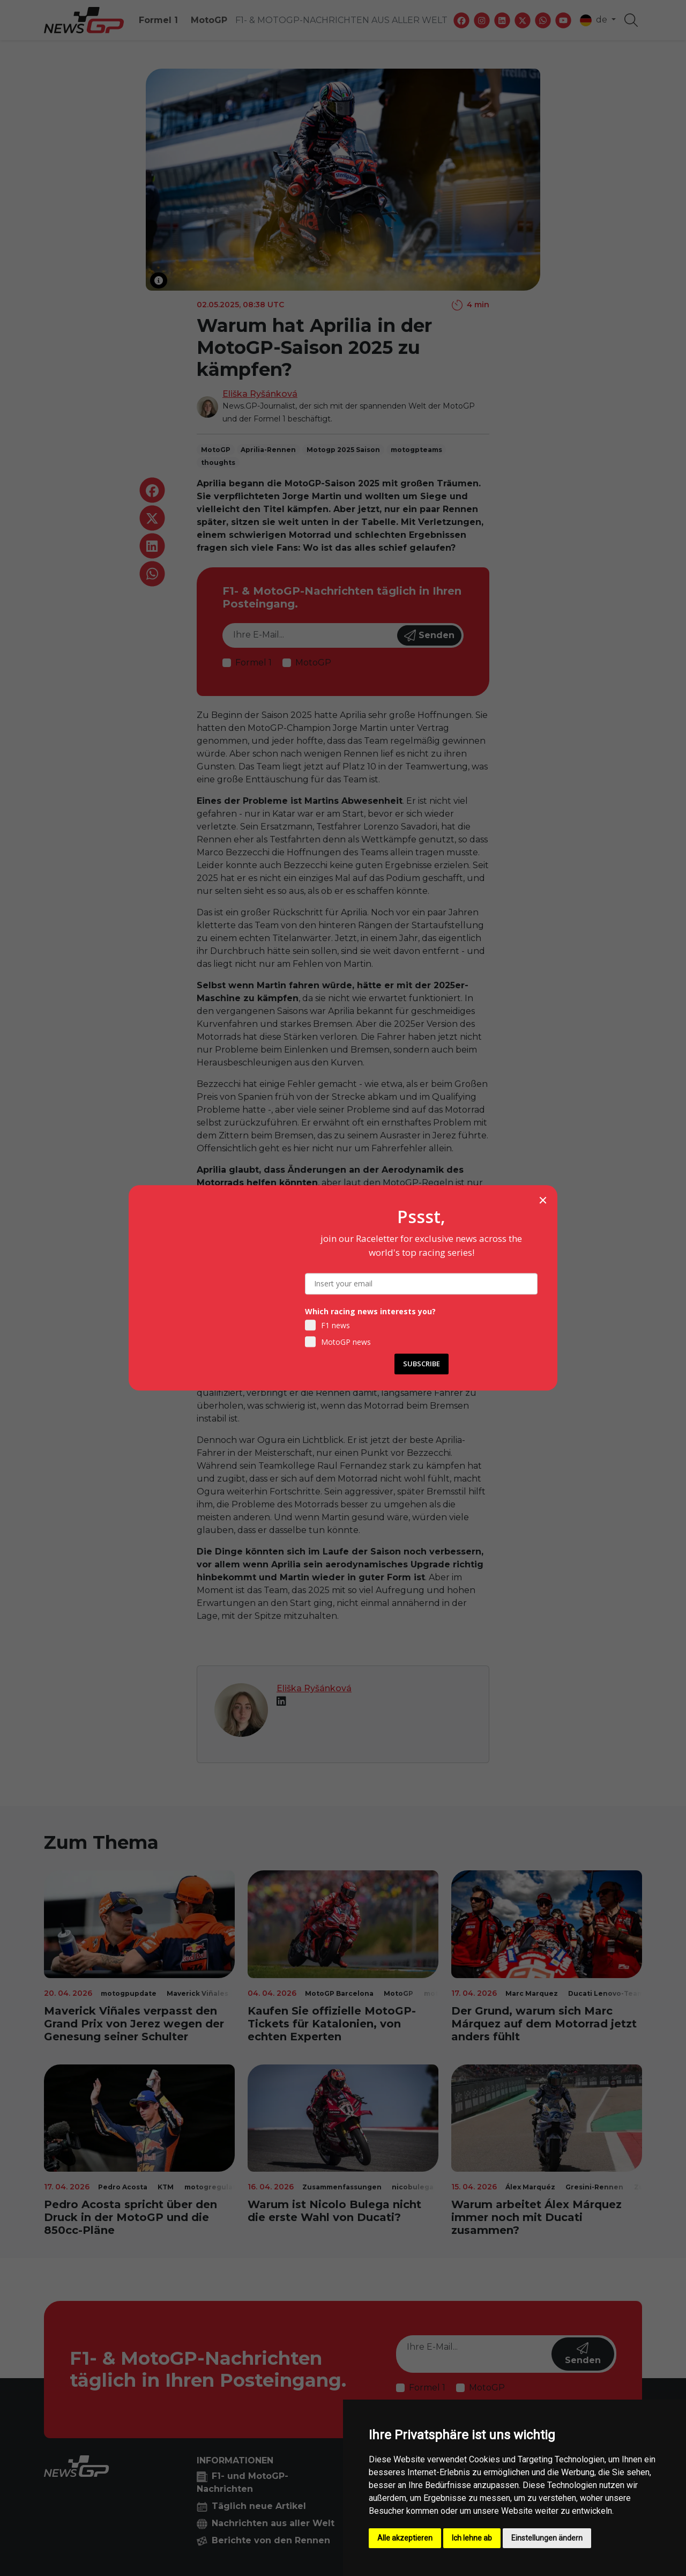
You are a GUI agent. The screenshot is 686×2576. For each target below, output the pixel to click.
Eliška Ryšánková (259, 394)
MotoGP (209, 20)
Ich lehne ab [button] (472, 2538)
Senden (429, 635)
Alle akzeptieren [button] (405, 2538)
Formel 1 (158, 20)
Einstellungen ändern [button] (547, 2538)
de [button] (594, 20)
